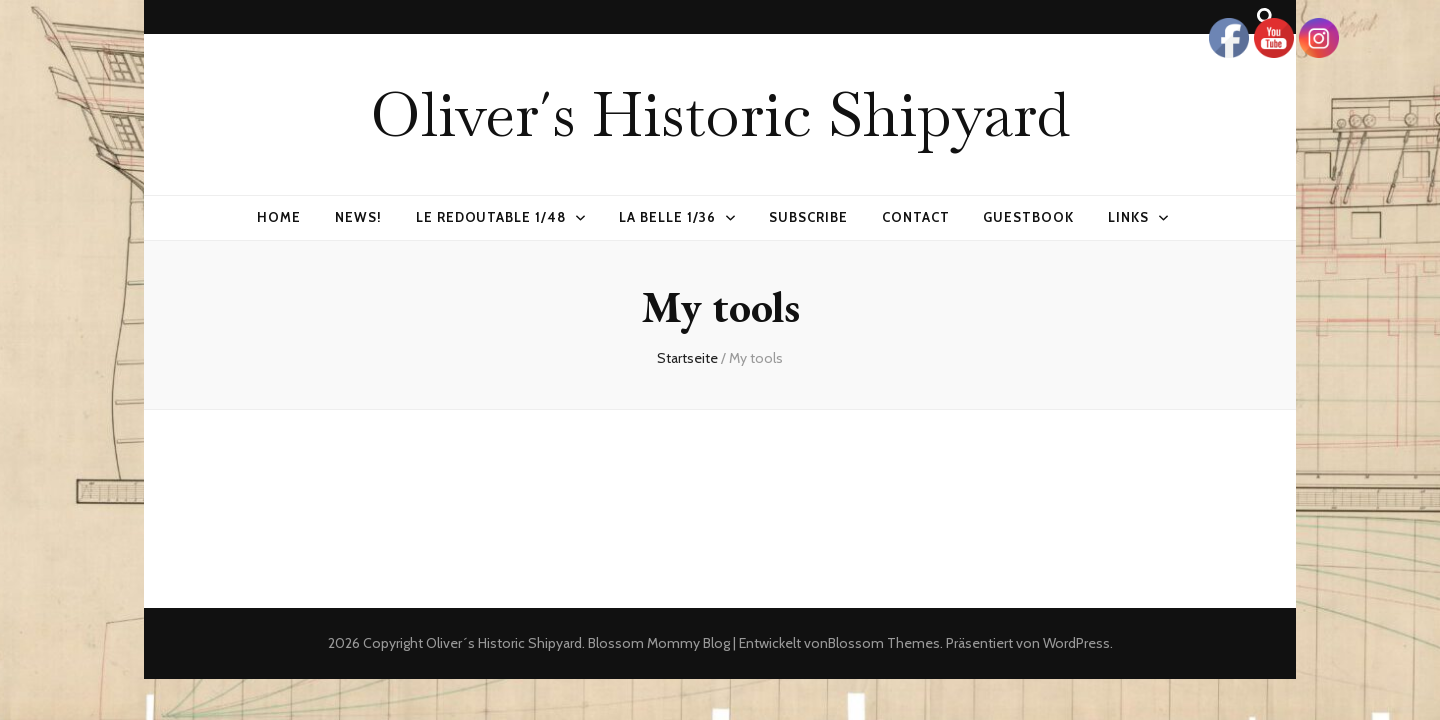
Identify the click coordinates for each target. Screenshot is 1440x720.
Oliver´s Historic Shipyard (720, 114)
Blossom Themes (884, 643)
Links (1128, 217)
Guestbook (1028, 217)
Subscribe (808, 217)
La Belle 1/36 (667, 217)
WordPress (1076, 643)
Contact (916, 217)
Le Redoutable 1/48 (491, 217)
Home (279, 217)
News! (358, 217)
